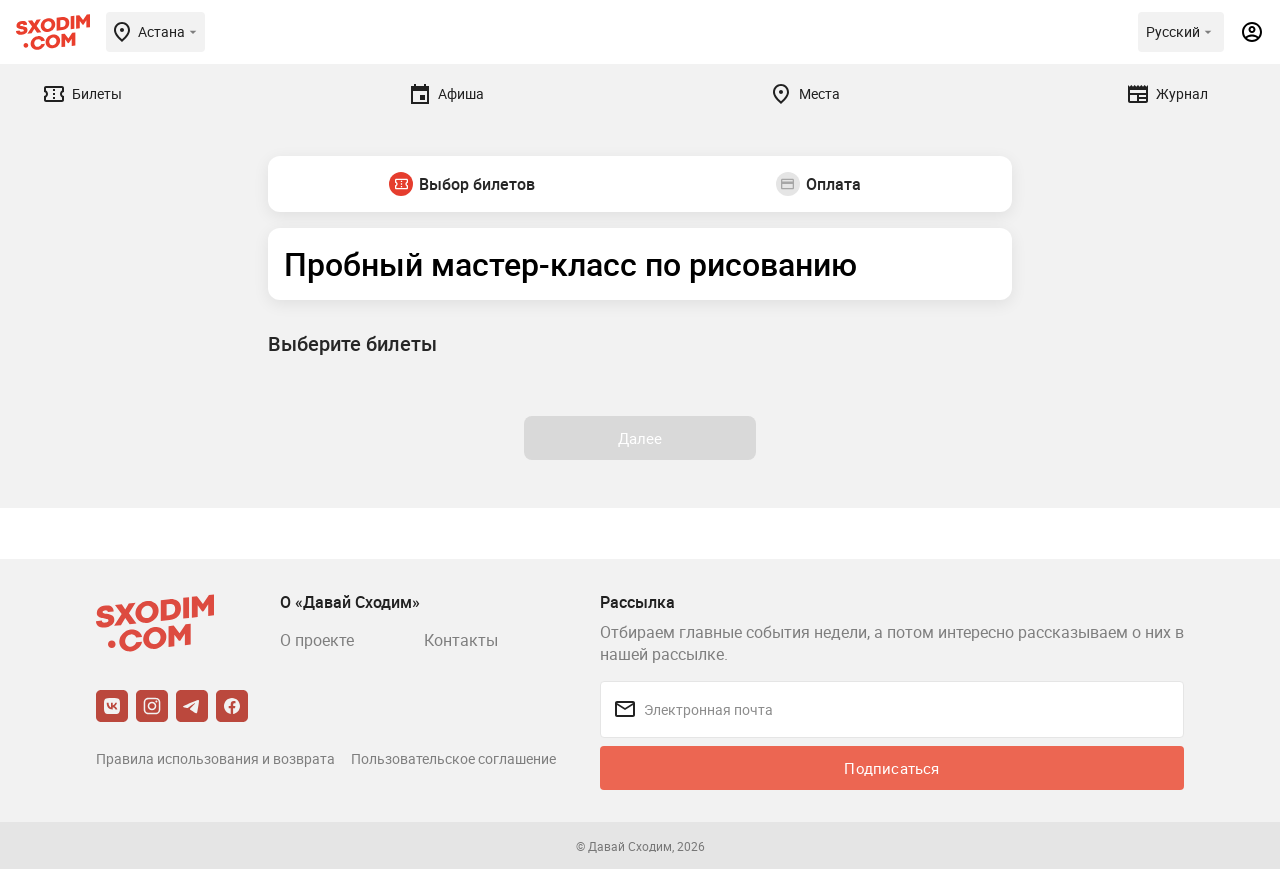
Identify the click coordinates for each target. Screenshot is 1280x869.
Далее (640, 438)
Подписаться (891, 768)
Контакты (461, 640)
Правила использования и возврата (215, 758)
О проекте (317, 640)
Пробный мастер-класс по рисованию (570, 263)
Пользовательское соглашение (453, 758)
